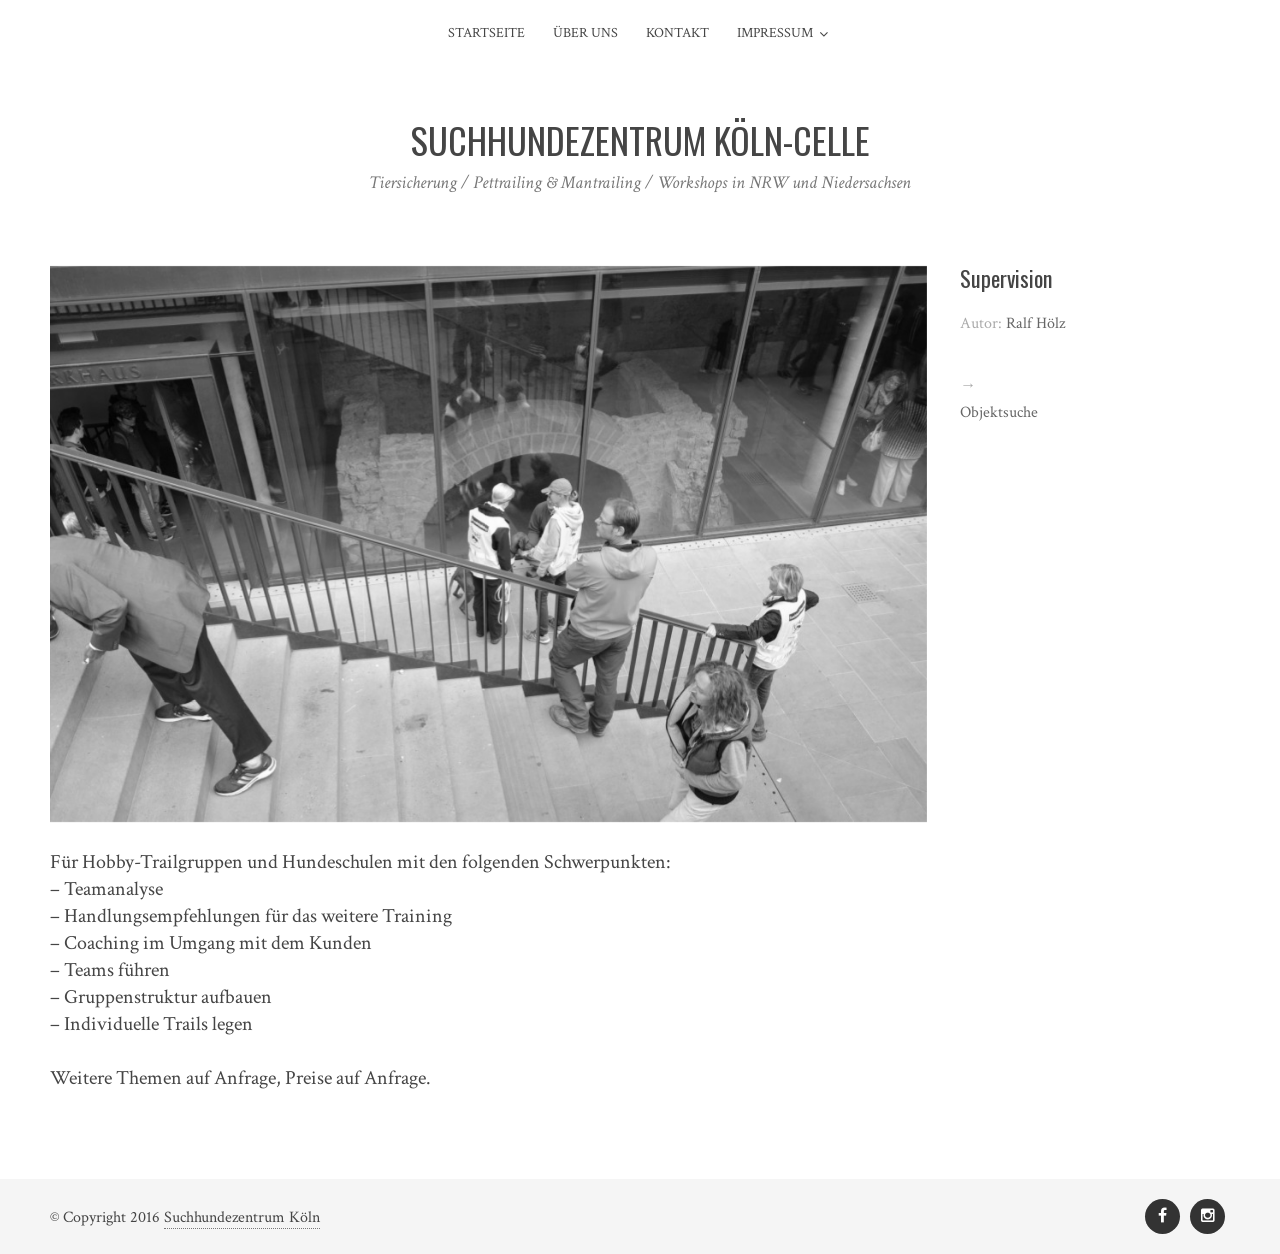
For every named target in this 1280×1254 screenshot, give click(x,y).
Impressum (775, 33)
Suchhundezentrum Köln (242, 1217)
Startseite (486, 33)
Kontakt (677, 33)
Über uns (585, 33)
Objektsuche (999, 412)
